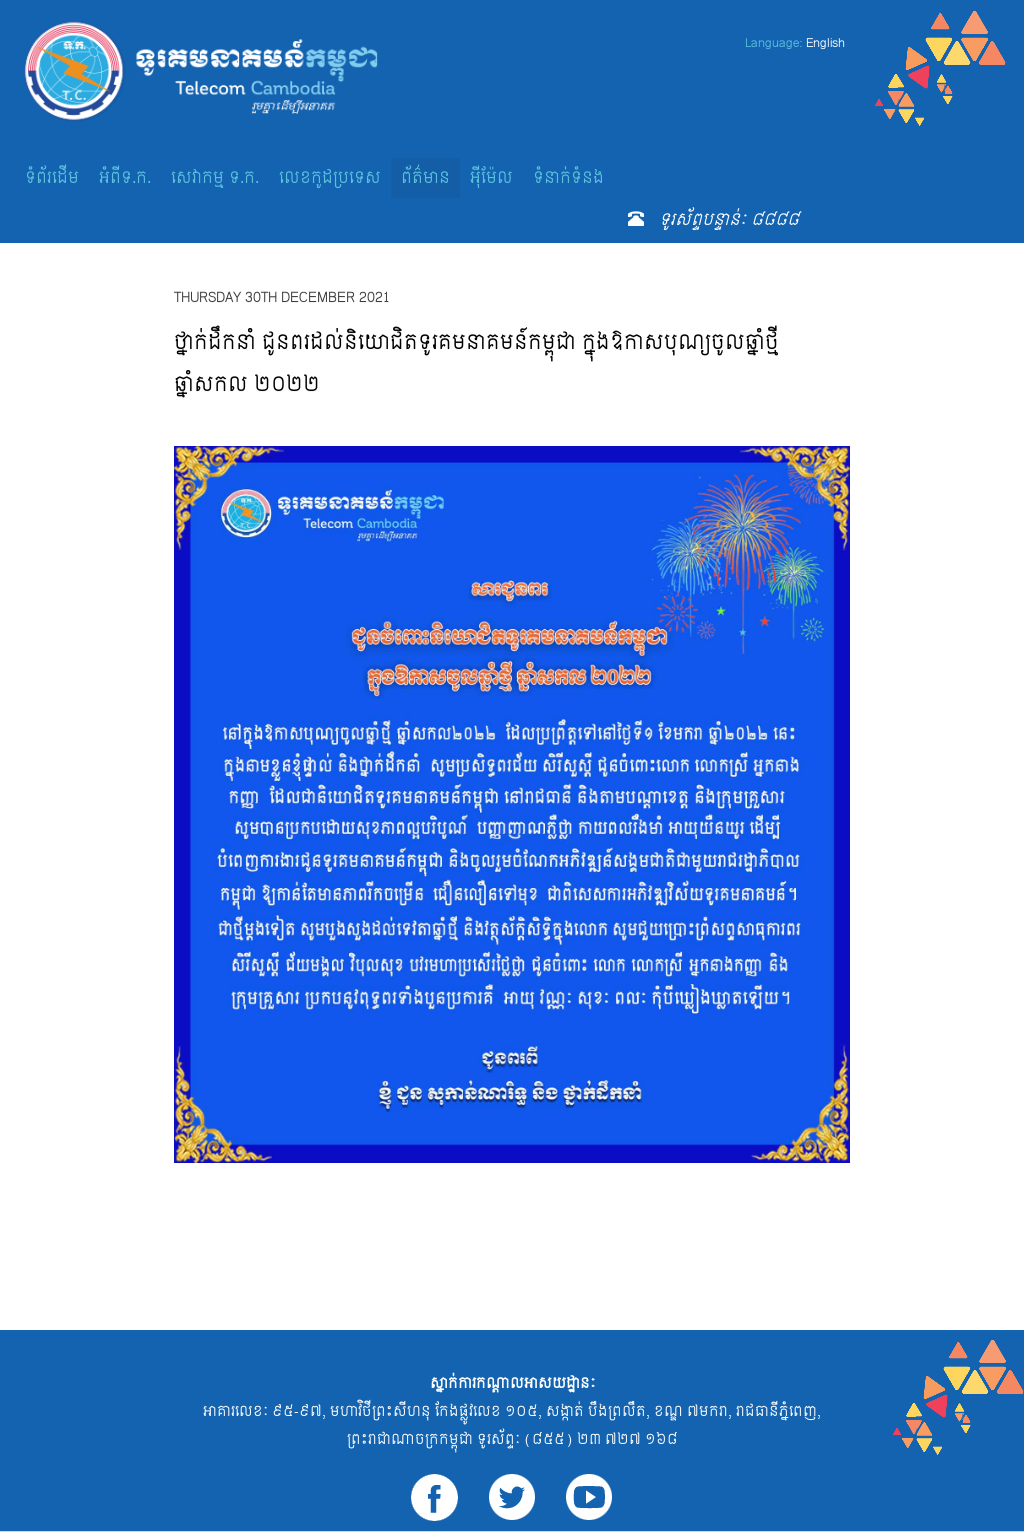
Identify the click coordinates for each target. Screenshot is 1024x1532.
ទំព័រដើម (52, 177)
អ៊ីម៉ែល (491, 177)
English (825, 43)
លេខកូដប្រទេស (330, 177)
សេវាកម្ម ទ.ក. (215, 177)
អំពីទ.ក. (125, 177)
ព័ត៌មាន (425, 177)
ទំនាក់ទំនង (568, 177)
